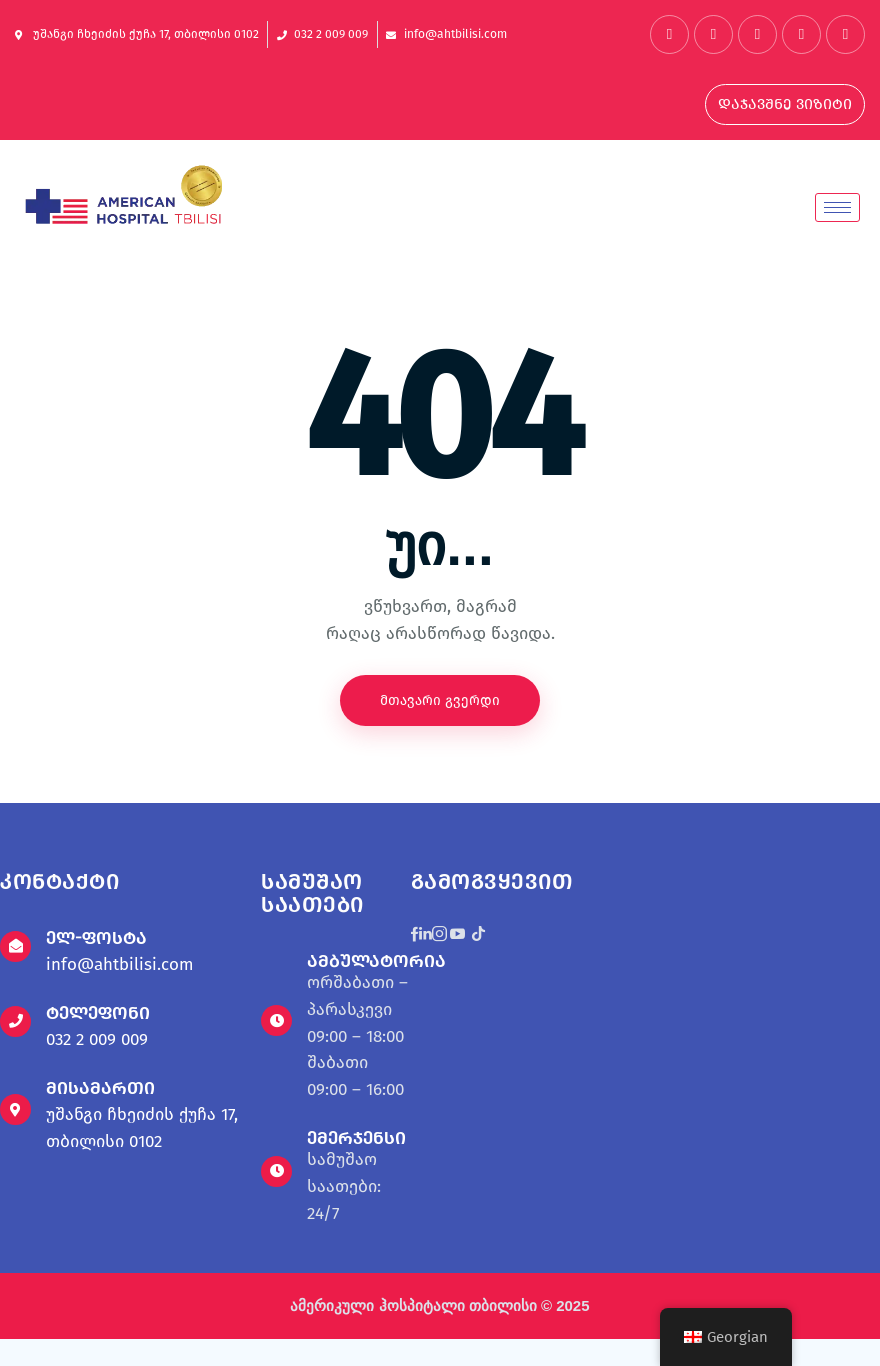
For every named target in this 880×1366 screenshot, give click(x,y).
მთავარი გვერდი (440, 700)
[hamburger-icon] (837, 207)
